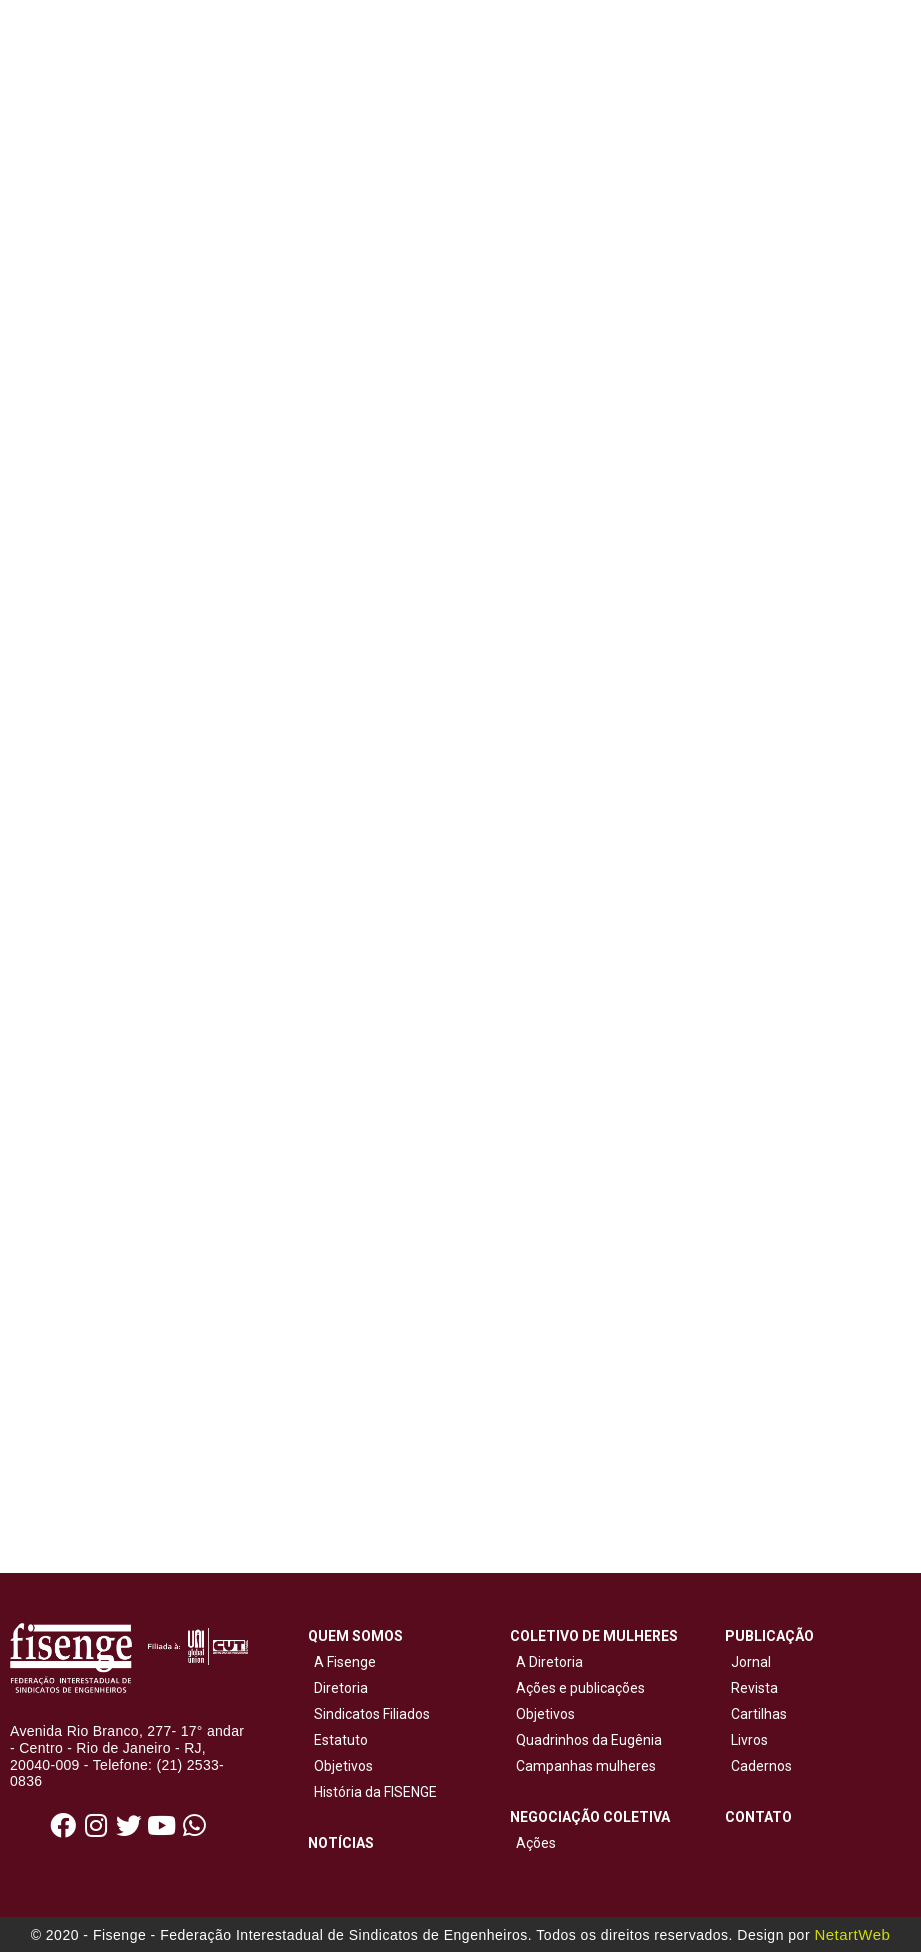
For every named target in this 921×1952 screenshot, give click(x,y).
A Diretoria (546, 1662)
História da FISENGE (372, 1792)
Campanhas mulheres (583, 1766)
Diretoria (338, 1688)
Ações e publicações (577, 1688)
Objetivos (340, 1766)
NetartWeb (852, 1934)
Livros (749, 1740)
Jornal (751, 1662)
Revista (754, 1688)
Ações (533, 1843)
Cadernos (761, 1766)
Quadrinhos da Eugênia (586, 1740)
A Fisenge (342, 1662)
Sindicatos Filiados (369, 1714)
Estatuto (338, 1740)
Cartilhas (759, 1714)
